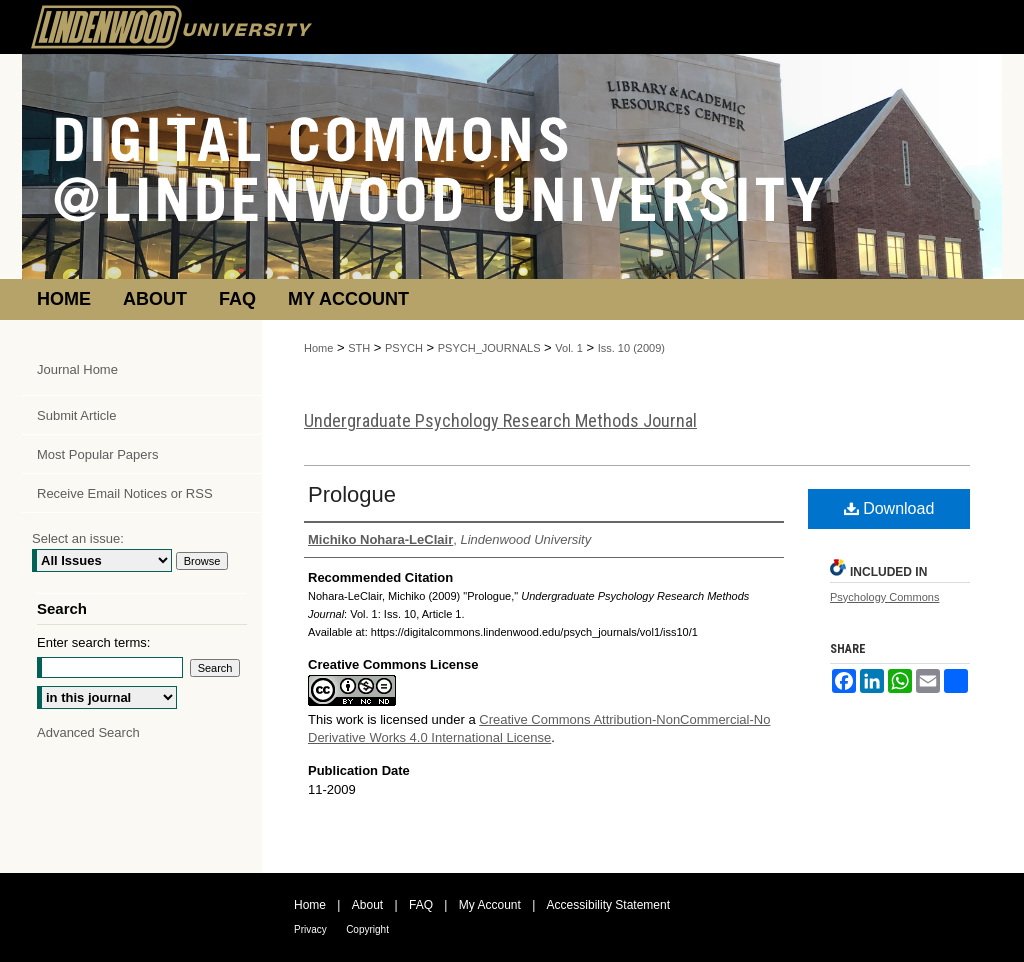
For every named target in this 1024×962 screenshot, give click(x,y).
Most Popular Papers (97, 454)
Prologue (352, 494)
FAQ (421, 905)
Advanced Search (88, 732)
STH (359, 348)
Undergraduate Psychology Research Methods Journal (500, 420)
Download (889, 508)
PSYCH (404, 348)
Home (318, 348)
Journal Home (77, 369)
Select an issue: (78, 538)
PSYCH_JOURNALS (489, 348)
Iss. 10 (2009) (631, 348)
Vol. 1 (569, 348)
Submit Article (76, 415)
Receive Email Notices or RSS (125, 493)
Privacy (310, 929)
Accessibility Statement (608, 905)
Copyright (367, 929)
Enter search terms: (93, 642)
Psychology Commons (884, 597)
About (367, 905)
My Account (490, 905)
